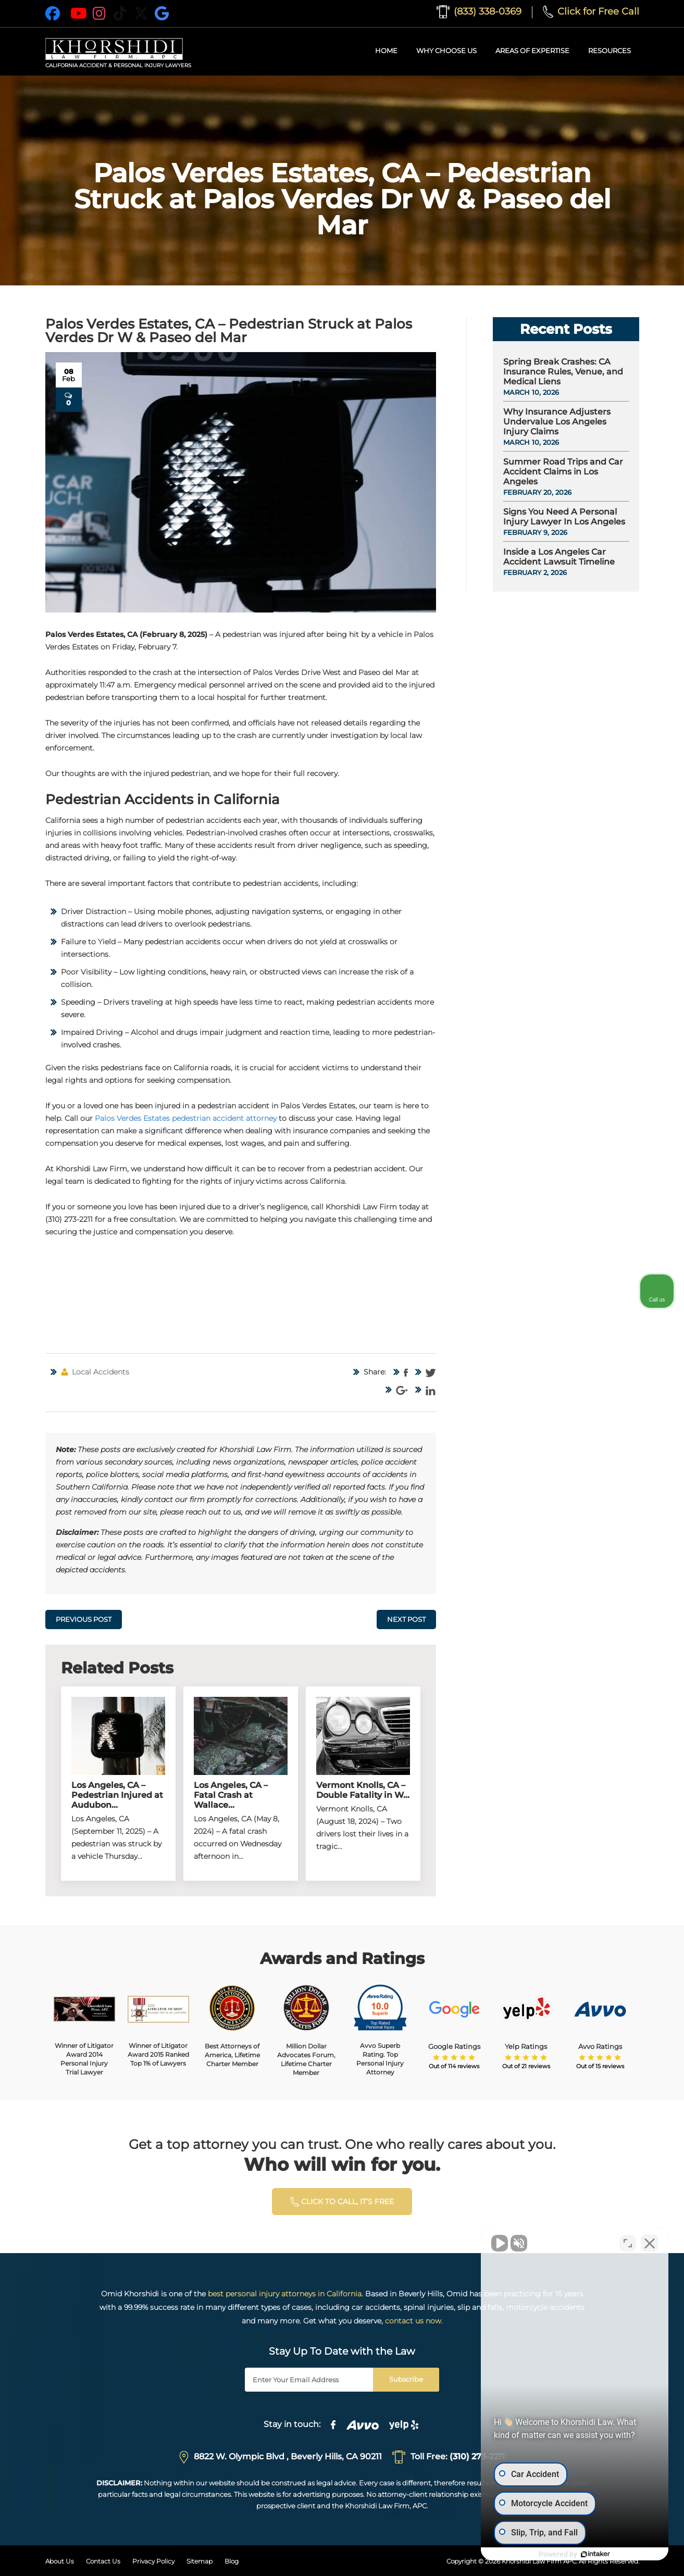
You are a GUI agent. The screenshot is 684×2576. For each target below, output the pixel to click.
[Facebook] (52, 13)
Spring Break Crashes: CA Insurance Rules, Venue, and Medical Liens (563, 371)
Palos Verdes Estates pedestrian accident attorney (186, 1118)
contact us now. (414, 2320)
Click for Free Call (591, 11)
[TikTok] (120, 13)
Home (386, 50)
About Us (59, 2561)
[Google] (162, 13)
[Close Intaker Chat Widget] (649, 2243)
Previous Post (83, 1619)
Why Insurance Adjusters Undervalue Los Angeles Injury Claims (557, 421)
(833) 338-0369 (479, 11)
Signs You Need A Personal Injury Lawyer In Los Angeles (564, 517)
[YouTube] (78, 13)
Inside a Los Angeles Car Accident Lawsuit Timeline (559, 557)
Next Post (406, 1619)
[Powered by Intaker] (595, 2554)
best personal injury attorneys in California (285, 2293)
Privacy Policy (153, 2561)
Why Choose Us (446, 50)
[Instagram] (99, 13)
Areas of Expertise (532, 50)
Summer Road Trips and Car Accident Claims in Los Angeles (563, 471)
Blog (232, 2561)
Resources (609, 50)
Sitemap (199, 2561)
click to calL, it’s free (342, 2202)
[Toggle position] (627, 2243)
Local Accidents (100, 1372)
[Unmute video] (499, 2243)
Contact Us (103, 2561)
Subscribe (406, 2379)
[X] (141, 13)
